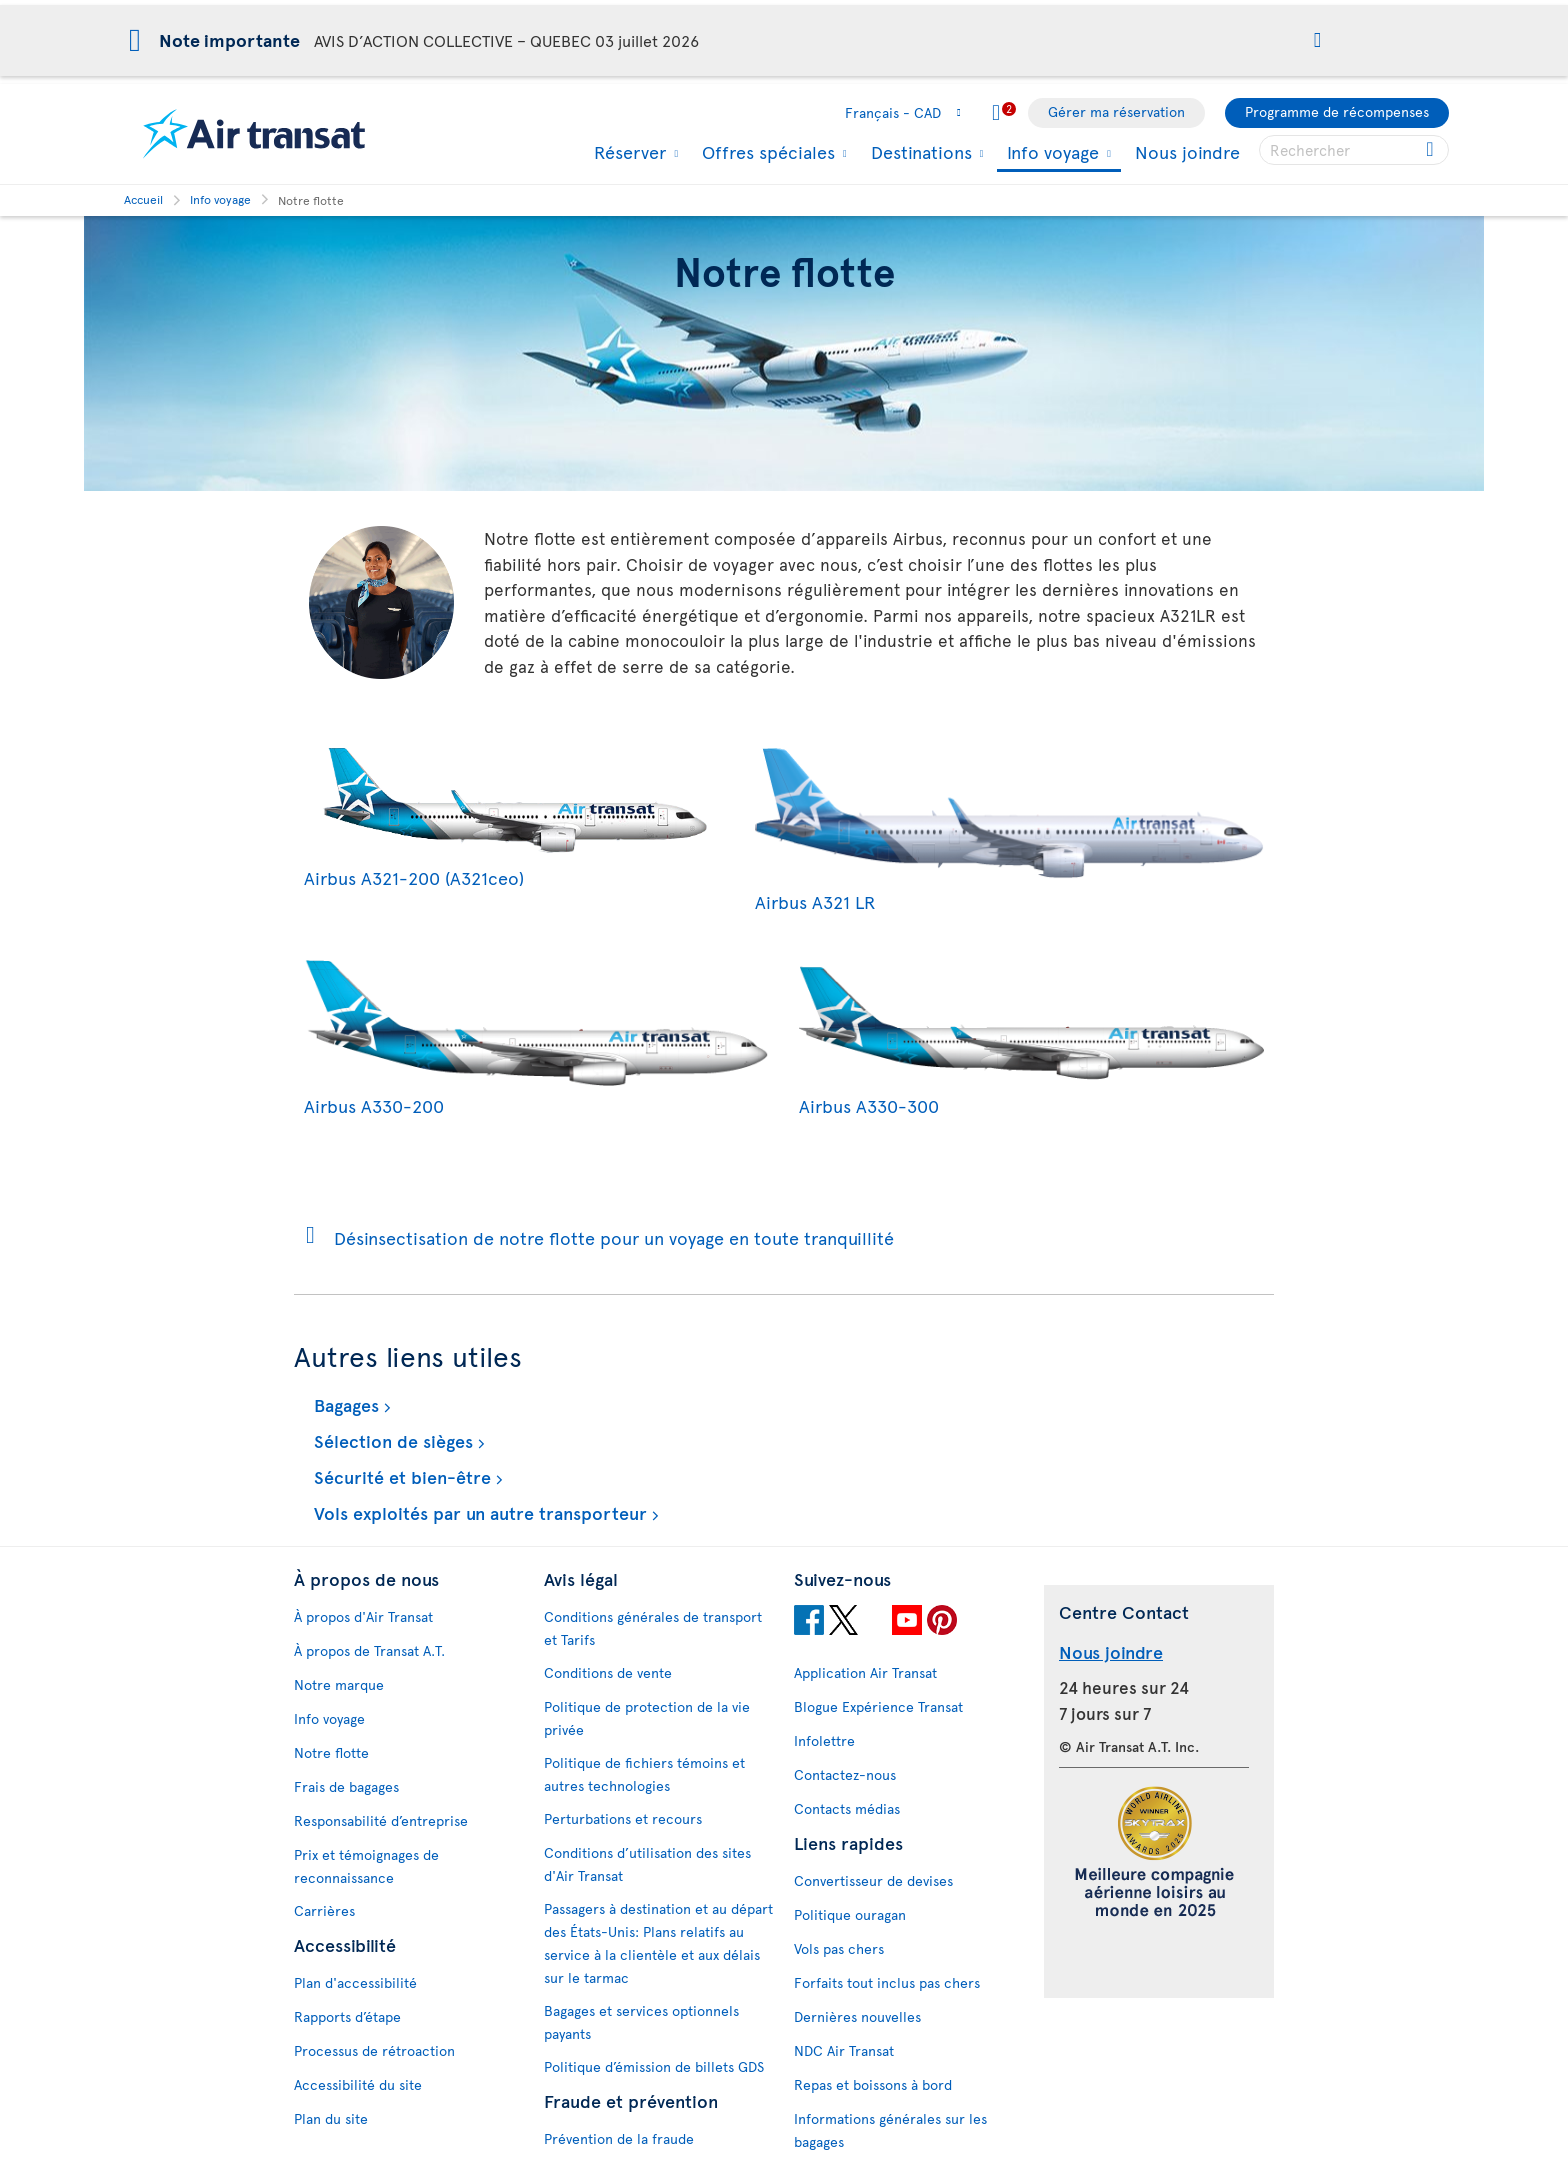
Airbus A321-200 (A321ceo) (514, 864)
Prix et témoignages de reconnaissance (366, 1866)
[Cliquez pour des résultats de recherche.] (1431, 150)
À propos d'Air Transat (363, 1616)
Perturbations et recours (623, 1818)
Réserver (627, 152)
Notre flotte (331, 1752)
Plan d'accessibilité (355, 1982)
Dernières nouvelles (857, 2016)
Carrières (324, 1910)
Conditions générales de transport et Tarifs (653, 1628)
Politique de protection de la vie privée (647, 1718)
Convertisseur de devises (873, 1880)
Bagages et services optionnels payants (641, 2022)
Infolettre (824, 1740)
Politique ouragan (850, 1914)
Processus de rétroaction (374, 2050)
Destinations (919, 152)
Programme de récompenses (1337, 111)
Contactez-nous (845, 1774)
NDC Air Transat (844, 2050)
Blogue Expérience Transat (878, 1706)
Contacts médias (847, 1808)
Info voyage (1050, 153)
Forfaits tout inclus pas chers (887, 1982)
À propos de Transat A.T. (369, 1650)
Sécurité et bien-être (400, 1476)
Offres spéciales (766, 152)
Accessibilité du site (358, 2084)
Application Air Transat (865, 1672)
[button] (1317, 41)
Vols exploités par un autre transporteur (478, 1512)
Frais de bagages (346, 1786)
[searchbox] (1354, 150)
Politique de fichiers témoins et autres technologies (644, 1774)
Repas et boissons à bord (873, 2084)
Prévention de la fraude (619, 2138)
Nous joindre (1187, 151)
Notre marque (339, 1684)
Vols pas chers (839, 1948)
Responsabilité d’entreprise (381, 1820)
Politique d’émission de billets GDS (654, 2066)
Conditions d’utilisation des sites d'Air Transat (647, 1864)
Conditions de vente (608, 1672)
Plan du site (331, 2118)
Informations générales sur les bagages (890, 2130)
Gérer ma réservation (1116, 111)
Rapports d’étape (347, 2016)
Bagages (344, 1404)
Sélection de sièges (391, 1440)
